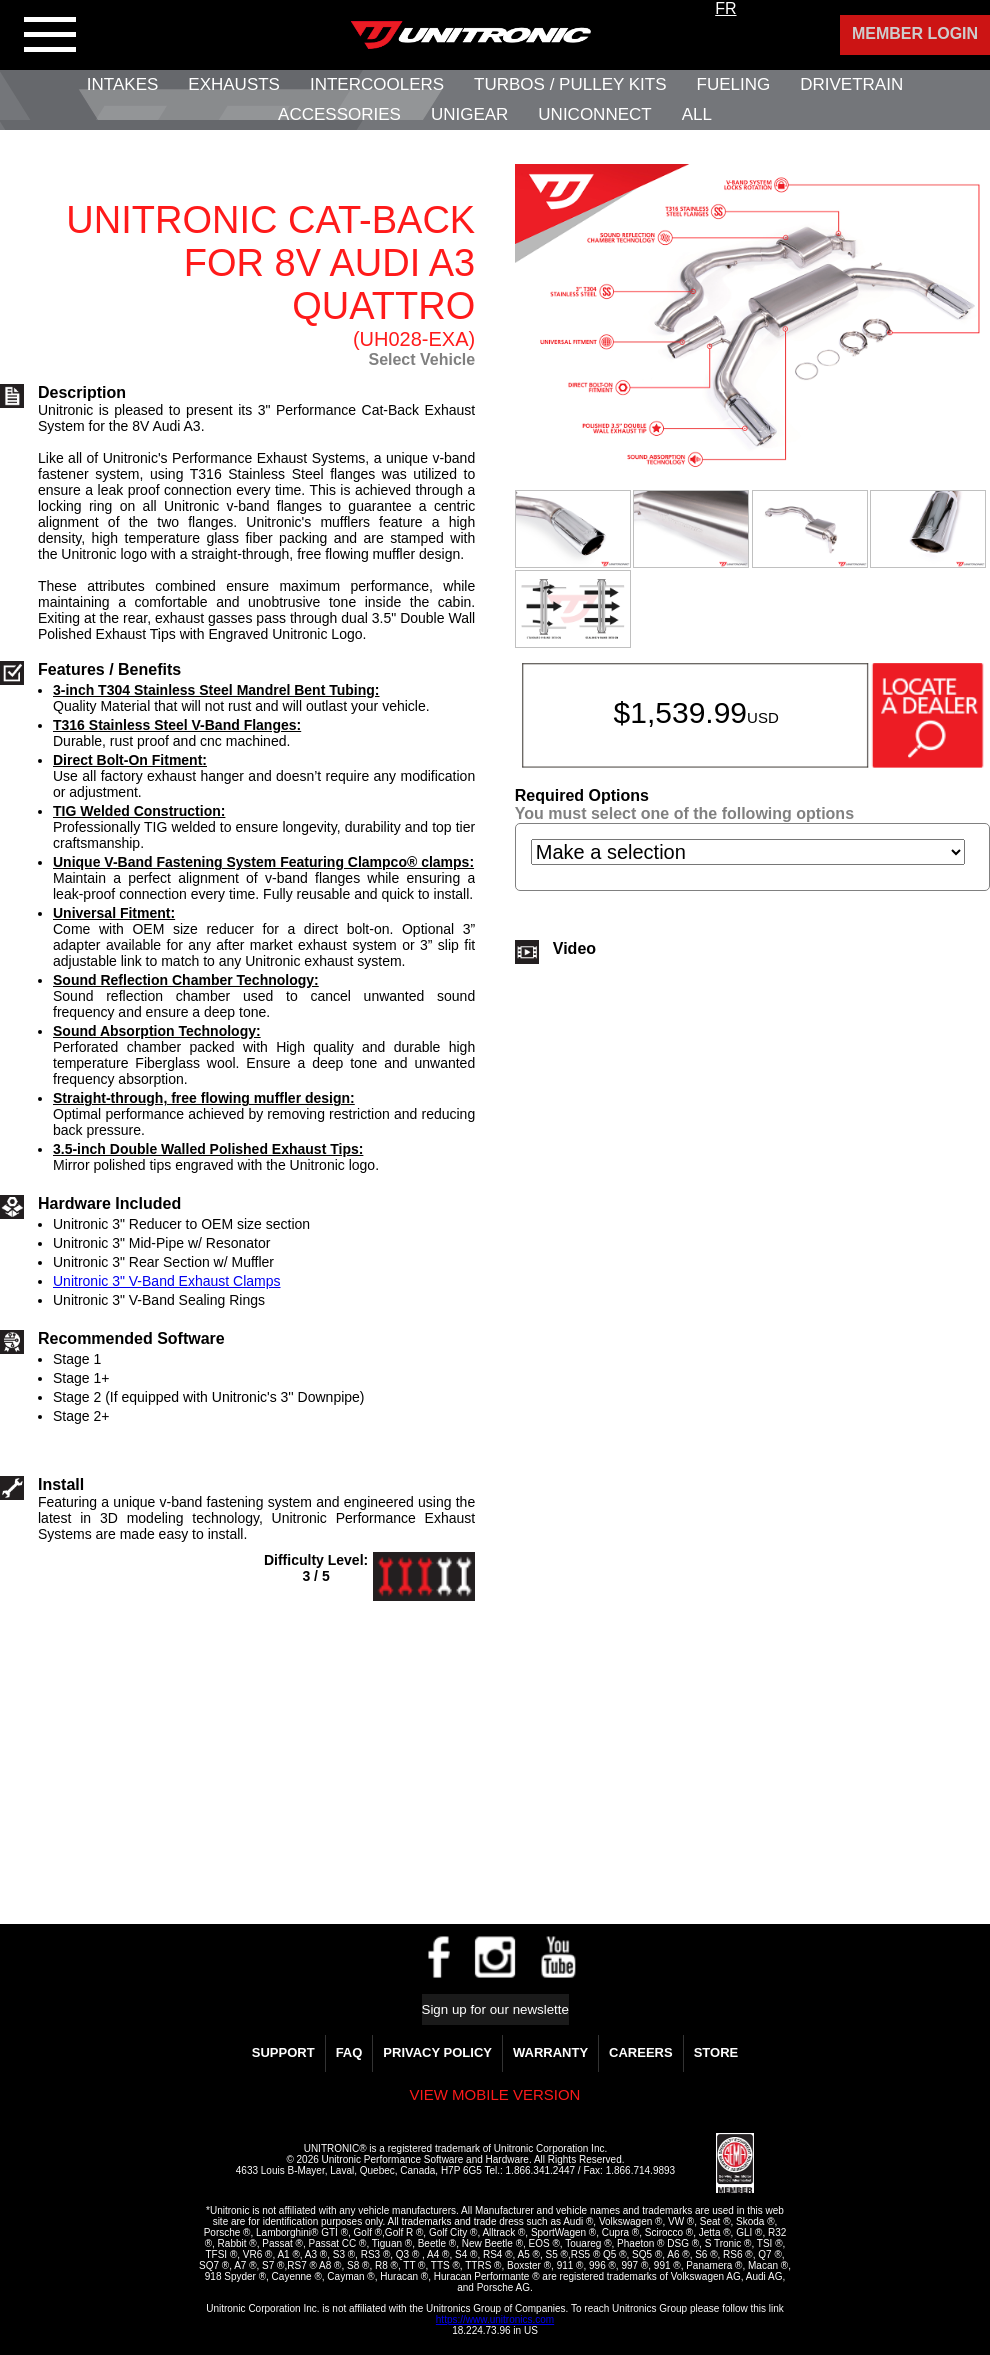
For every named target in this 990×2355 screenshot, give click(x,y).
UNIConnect (594, 114)
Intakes (122, 84)
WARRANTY (550, 2052)
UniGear (469, 114)
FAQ (349, 2052)
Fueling (734, 84)
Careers (641, 2052)
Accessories (339, 114)
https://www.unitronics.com (495, 2319)
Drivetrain (851, 84)
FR (725, 8)
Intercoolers (377, 84)
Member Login (915, 33)
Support (283, 2052)
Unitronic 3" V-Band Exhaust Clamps (167, 1281)
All (697, 114)
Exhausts (234, 84)
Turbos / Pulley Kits (570, 84)
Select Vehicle (421, 359)
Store (716, 2052)
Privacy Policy (437, 2052)
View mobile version (495, 2094)
